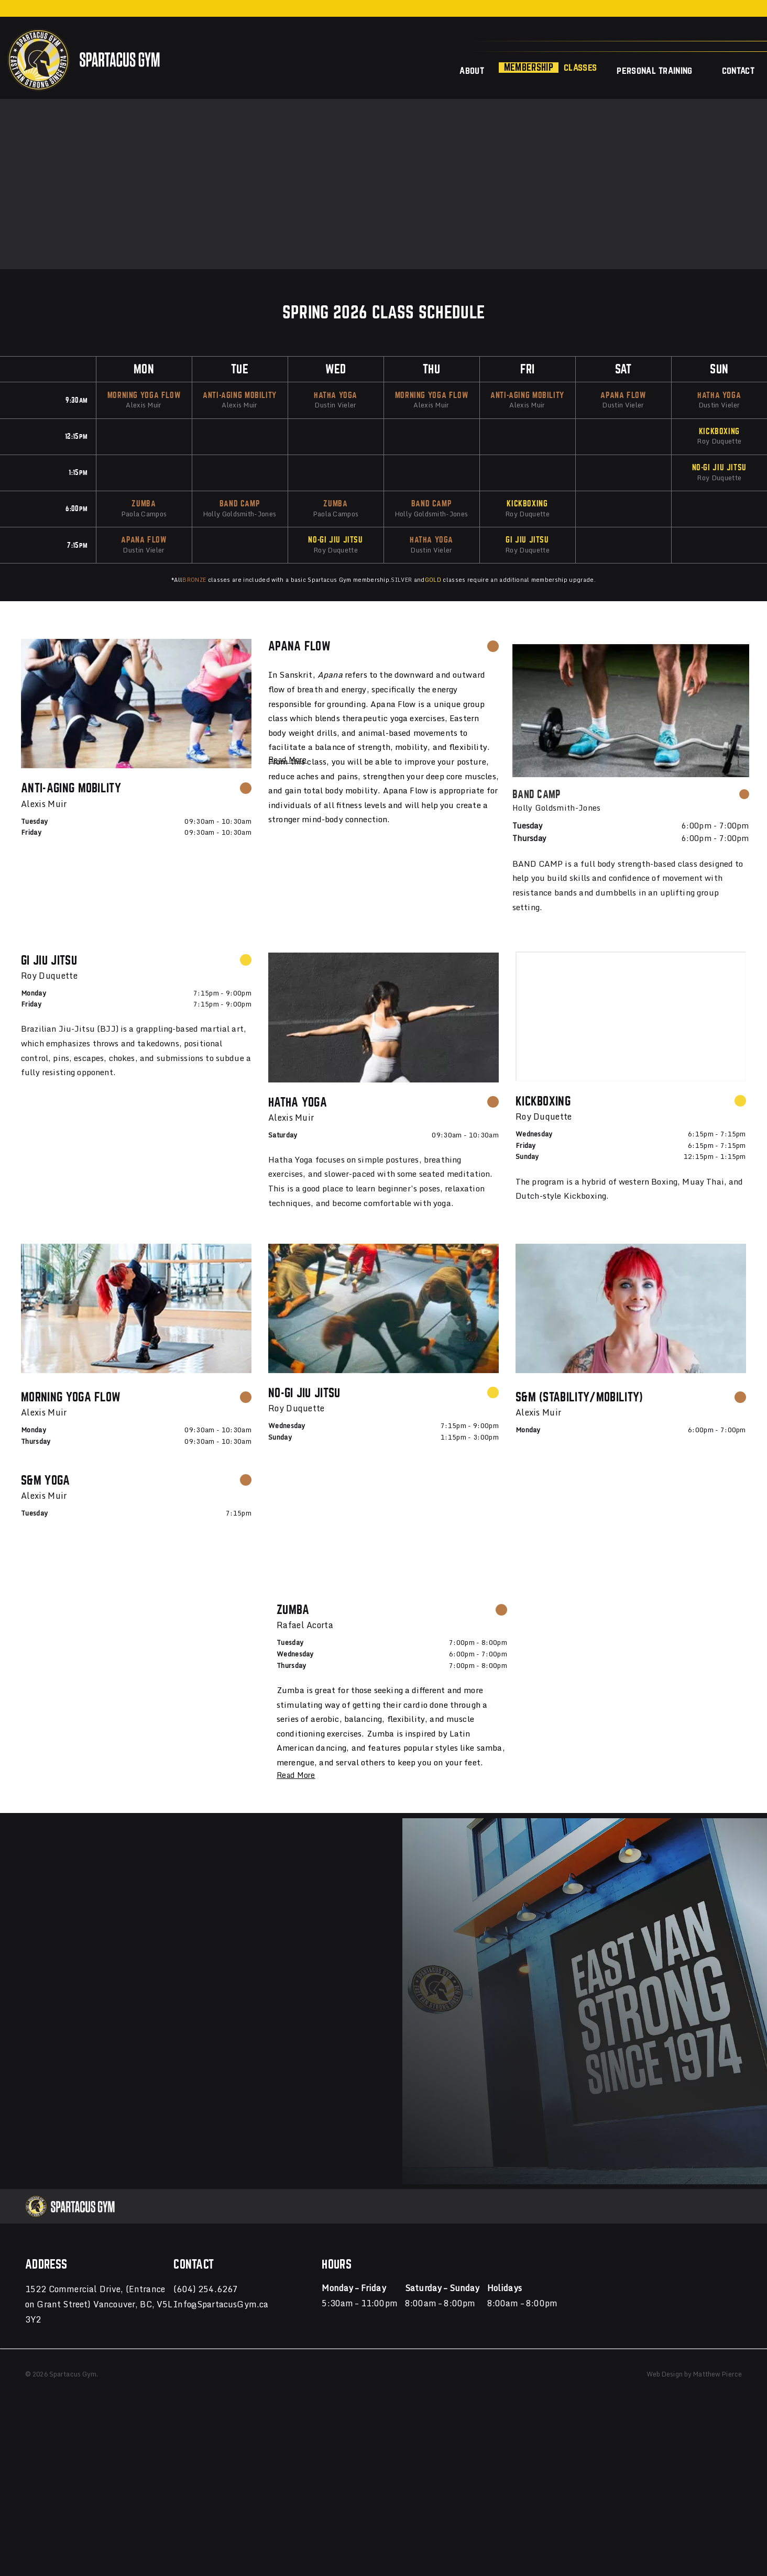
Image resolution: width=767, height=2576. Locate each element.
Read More (287, 760)
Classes (580, 67)
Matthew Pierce (717, 2264)
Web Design (665, 2264)
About (471, 70)
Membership (528, 67)
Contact (738, 70)
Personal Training (654, 70)
